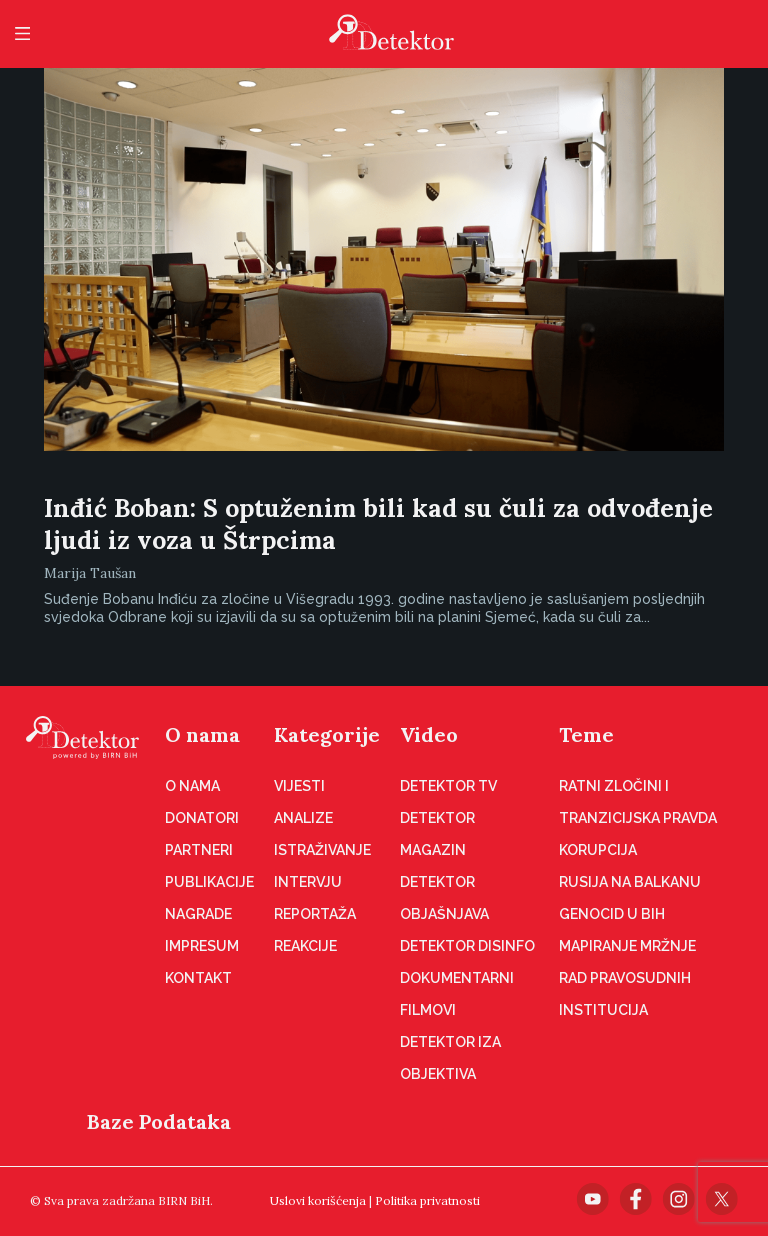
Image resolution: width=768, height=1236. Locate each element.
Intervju (308, 882)
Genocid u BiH (612, 914)
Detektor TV (448, 786)
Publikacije (209, 882)
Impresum (202, 946)
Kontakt (198, 978)
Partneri (199, 850)
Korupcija (598, 850)
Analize (303, 818)
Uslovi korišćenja (318, 1200)
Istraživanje (322, 850)
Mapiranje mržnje (627, 946)
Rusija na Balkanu (630, 882)
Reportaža (315, 914)
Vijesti (299, 786)
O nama (202, 734)
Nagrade (198, 914)
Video (429, 734)
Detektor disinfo (467, 946)
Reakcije (305, 946)
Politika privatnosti (427, 1200)
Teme (586, 734)
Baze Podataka (159, 1121)
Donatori (202, 818)
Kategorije (327, 734)
